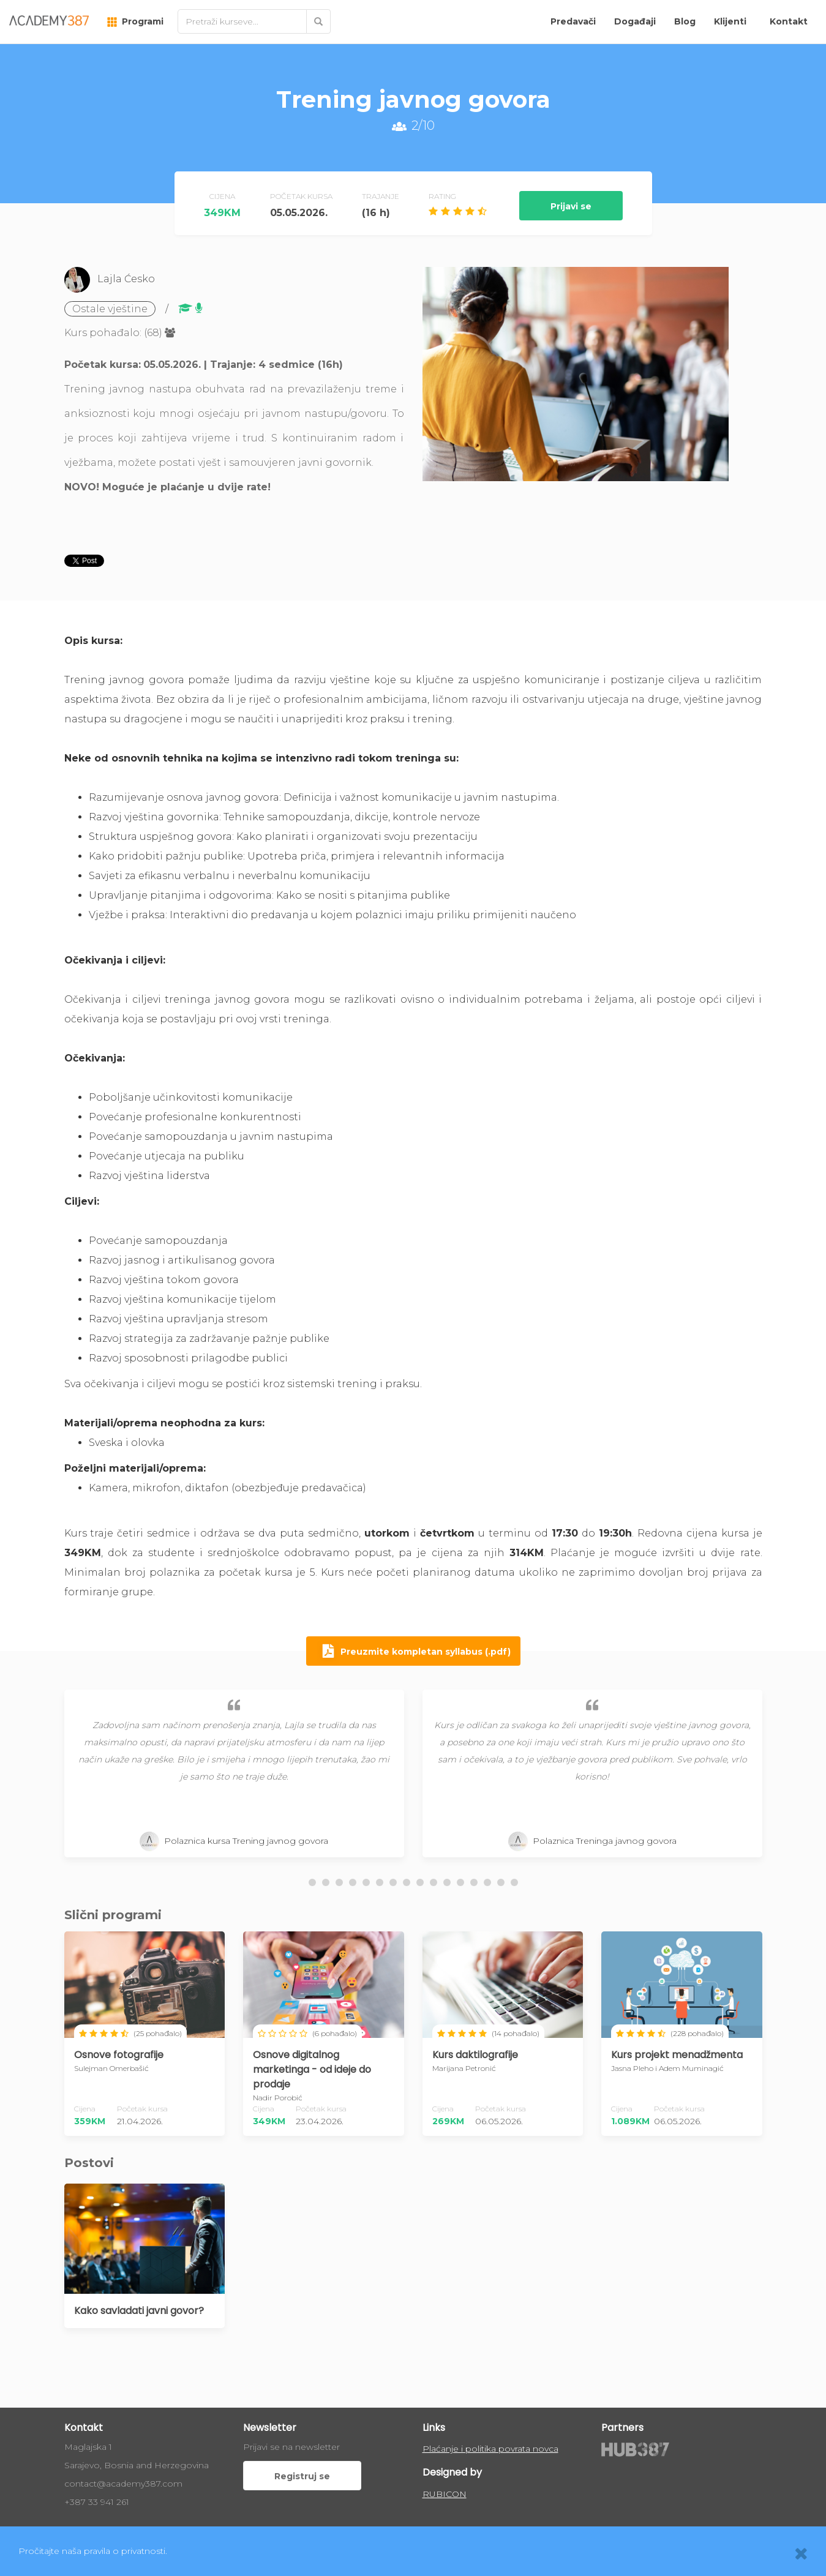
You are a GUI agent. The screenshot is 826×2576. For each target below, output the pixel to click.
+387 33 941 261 (96, 2502)
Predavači (573, 21)
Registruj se (302, 2476)
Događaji (635, 21)
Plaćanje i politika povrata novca (490, 2448)
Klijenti (730, 21)
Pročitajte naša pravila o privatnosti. (92, 2550)
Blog (685, 21)
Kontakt (789, 21)
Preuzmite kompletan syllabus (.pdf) (413, 1652)
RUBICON (444, 2493)
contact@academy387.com (123, 2483)
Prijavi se (570, 206)
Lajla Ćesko (126, 279)
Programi (135, 21)
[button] (312, 1882)
